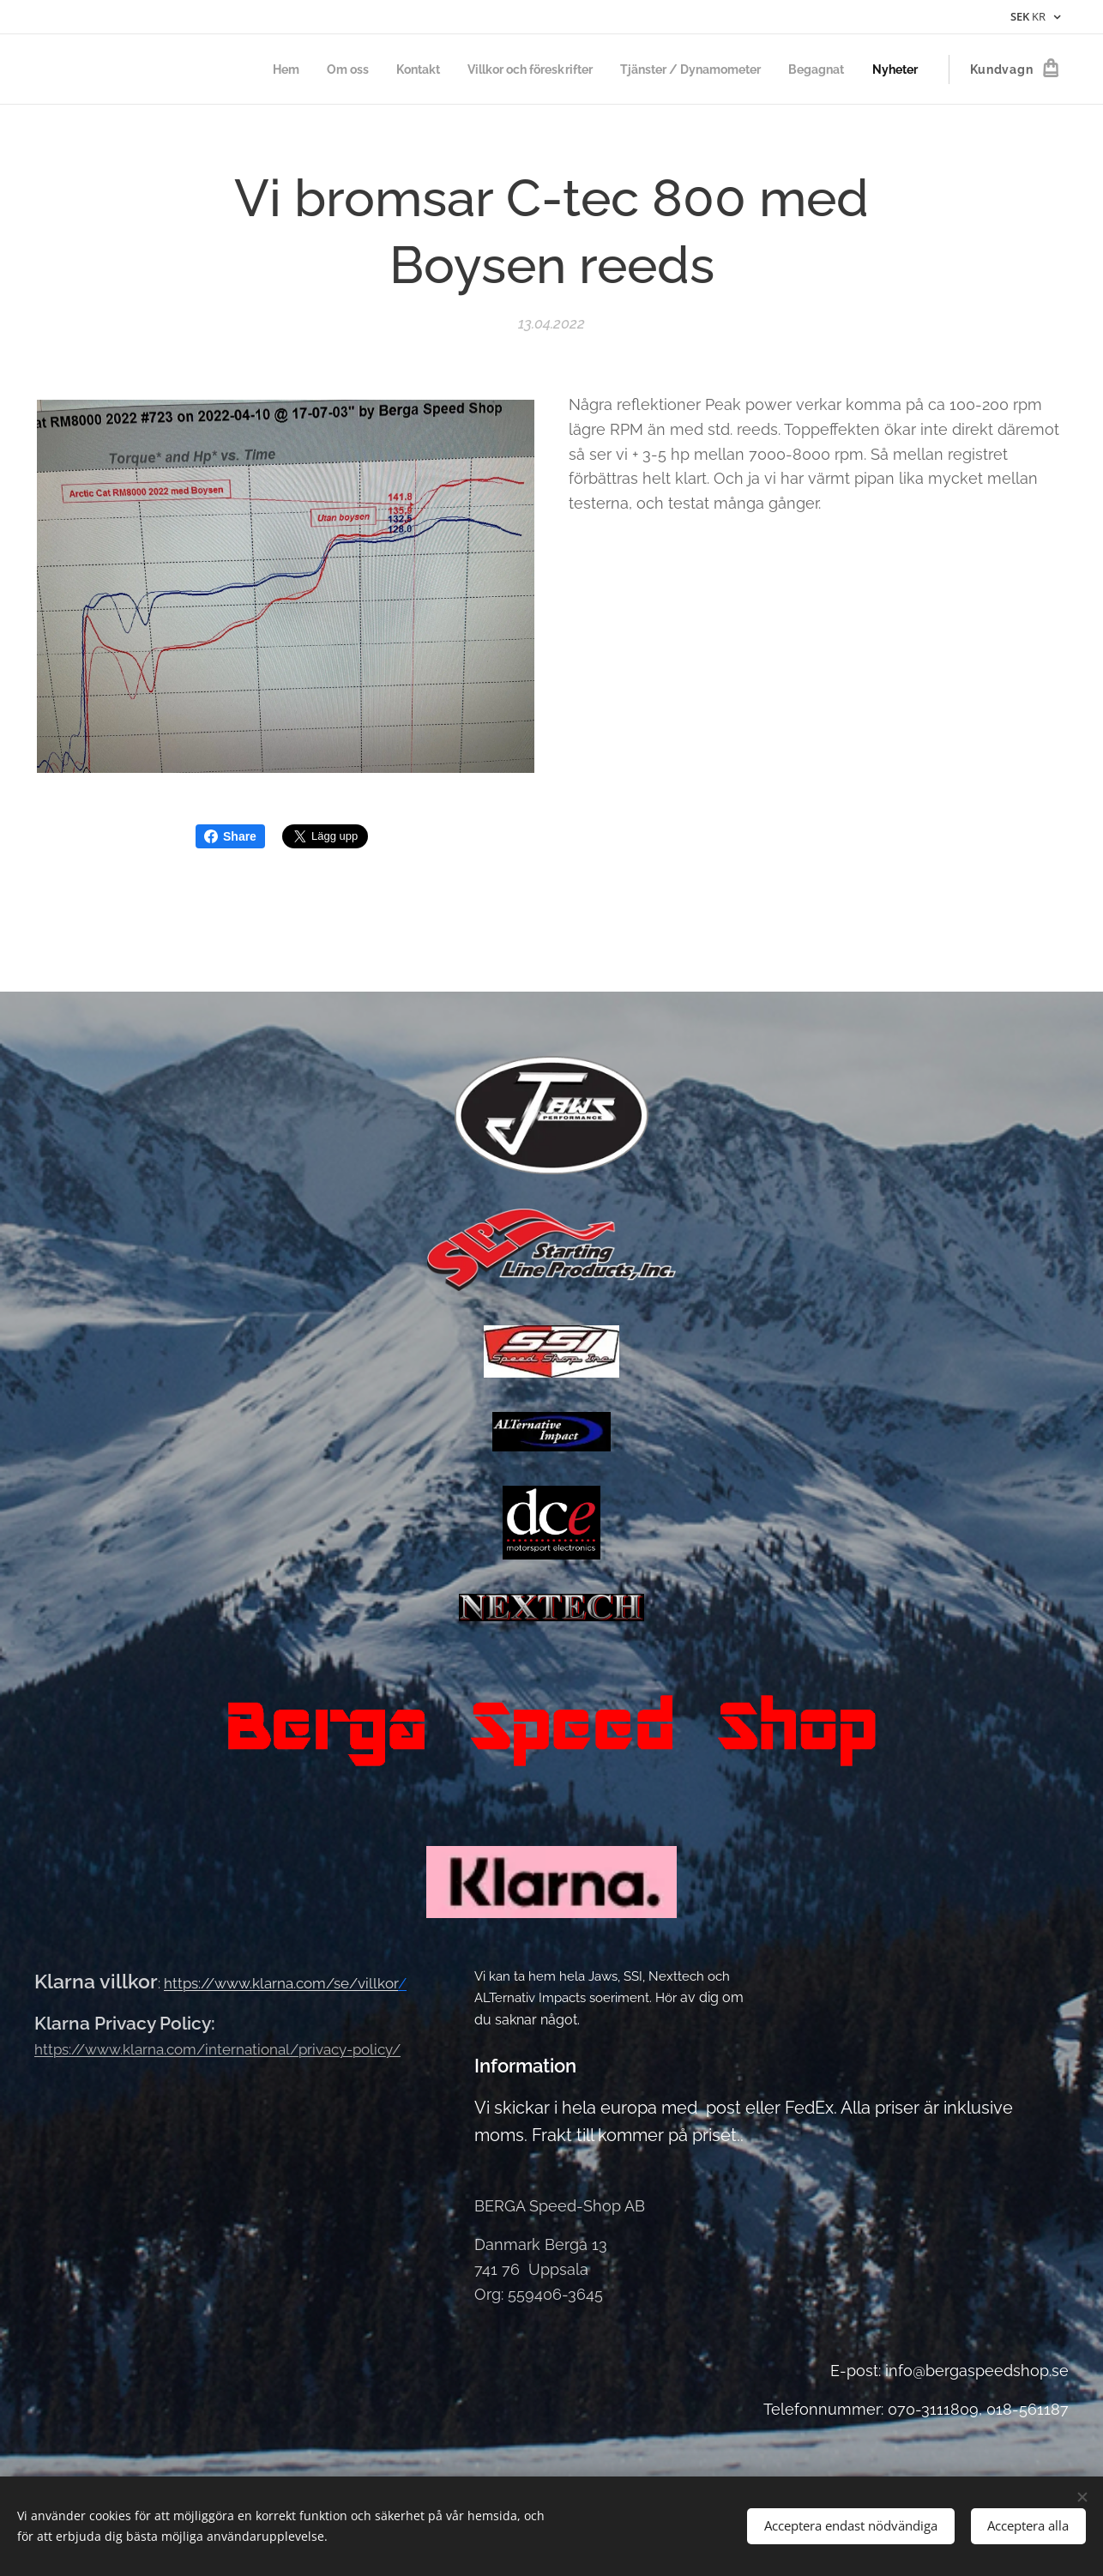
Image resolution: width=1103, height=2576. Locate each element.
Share (230, 836)
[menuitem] (247, 69)
